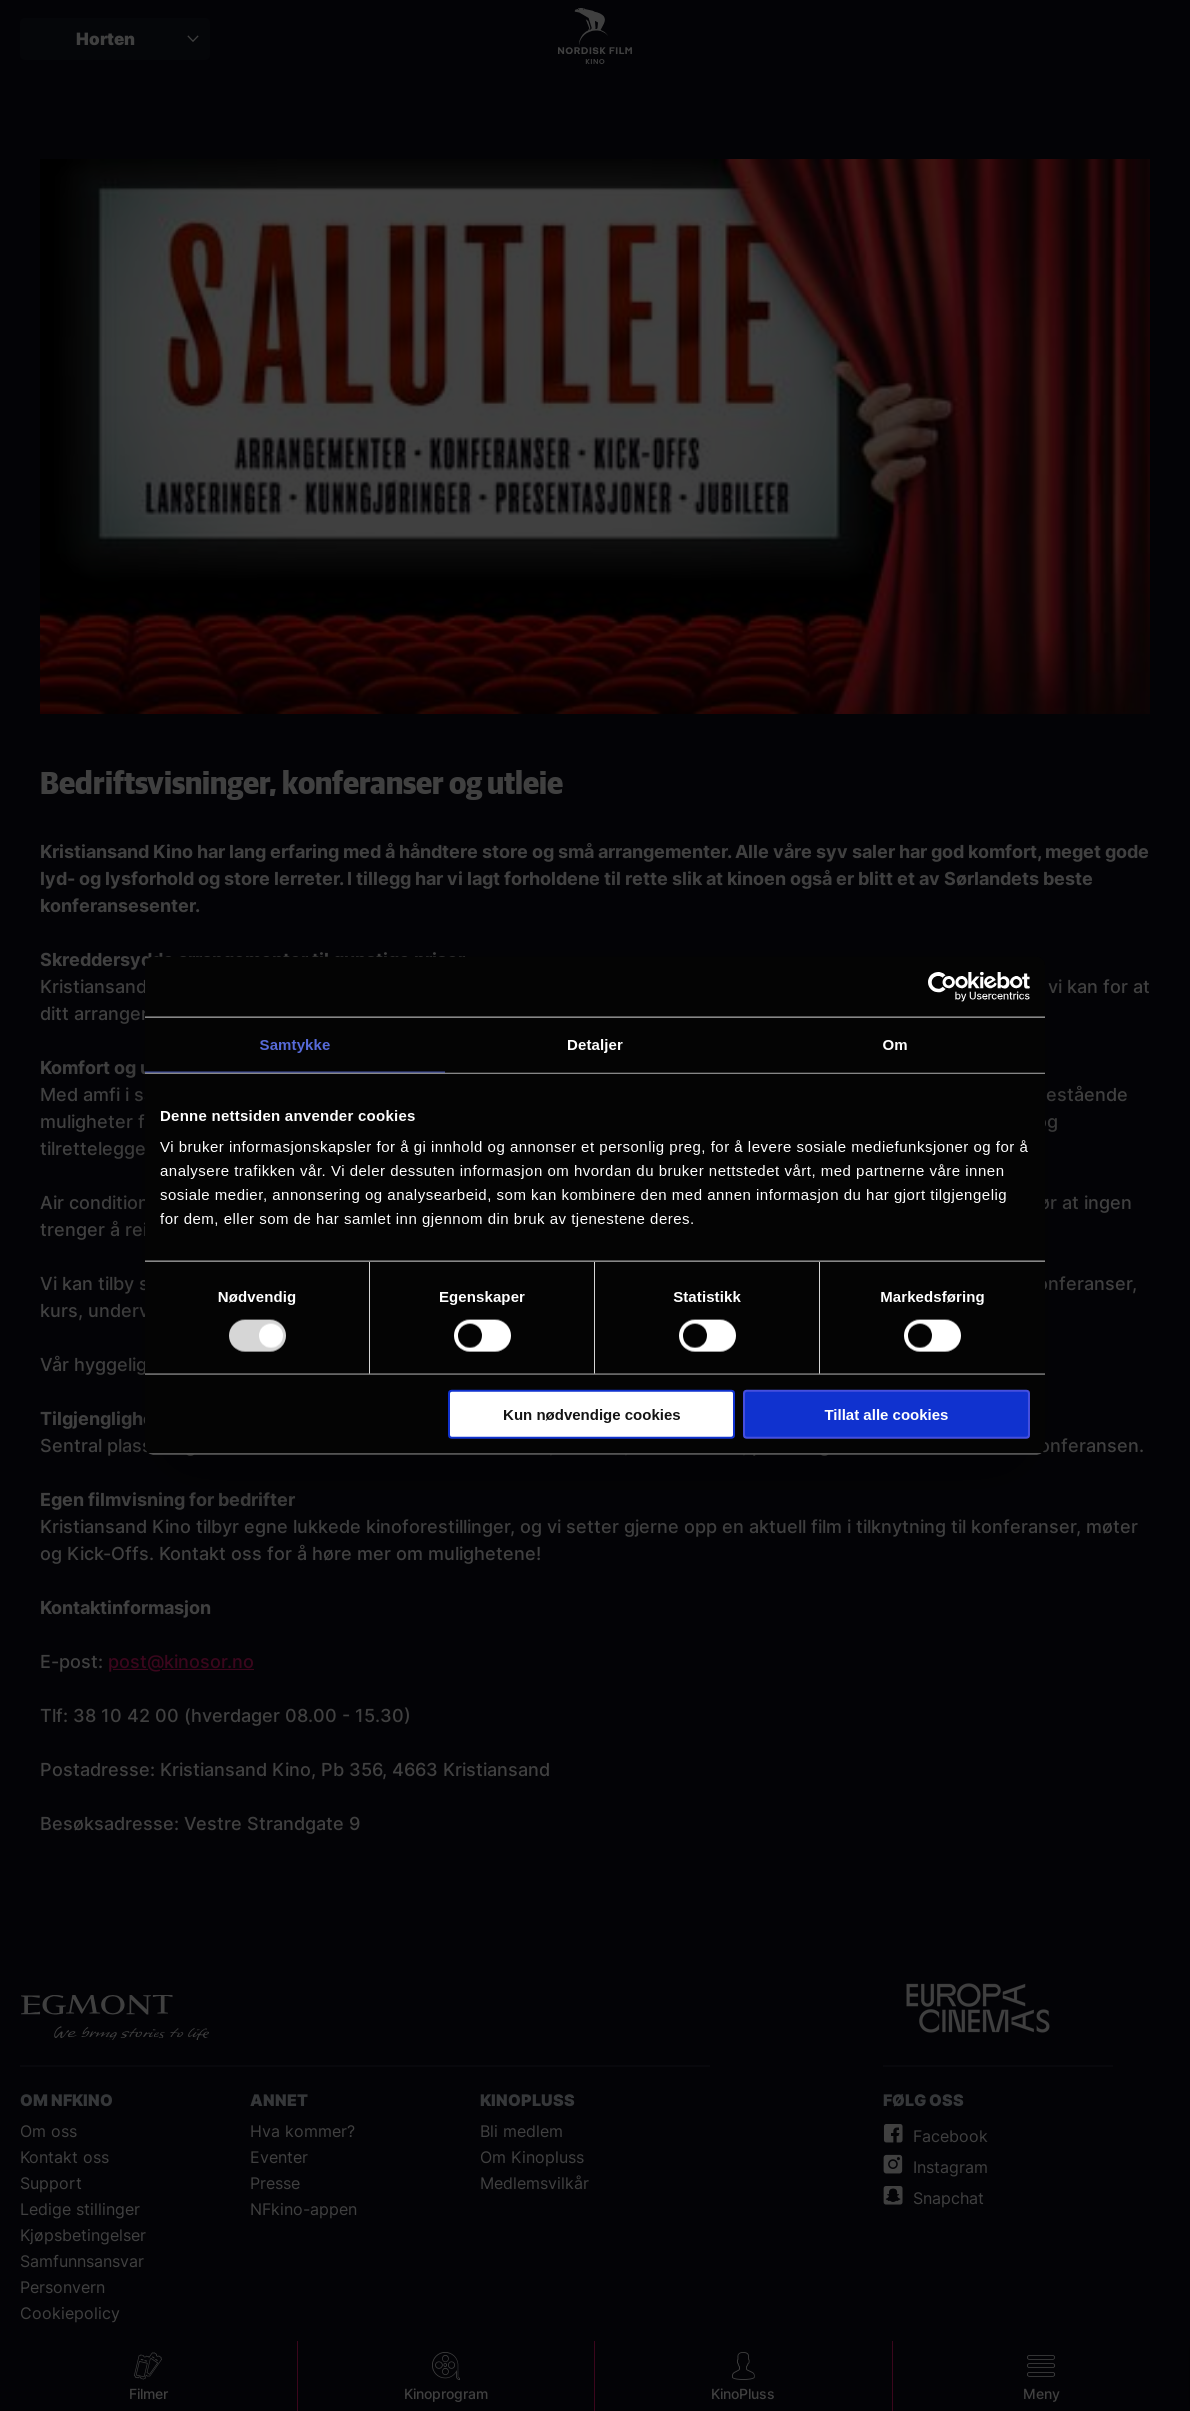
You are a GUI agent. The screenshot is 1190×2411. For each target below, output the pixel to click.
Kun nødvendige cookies (592, 1414)
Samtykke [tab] (295, 1043)
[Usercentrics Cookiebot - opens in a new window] (942, 986)
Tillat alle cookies (886, 1414)
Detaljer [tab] (595, 1043)
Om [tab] (894, 1043)
